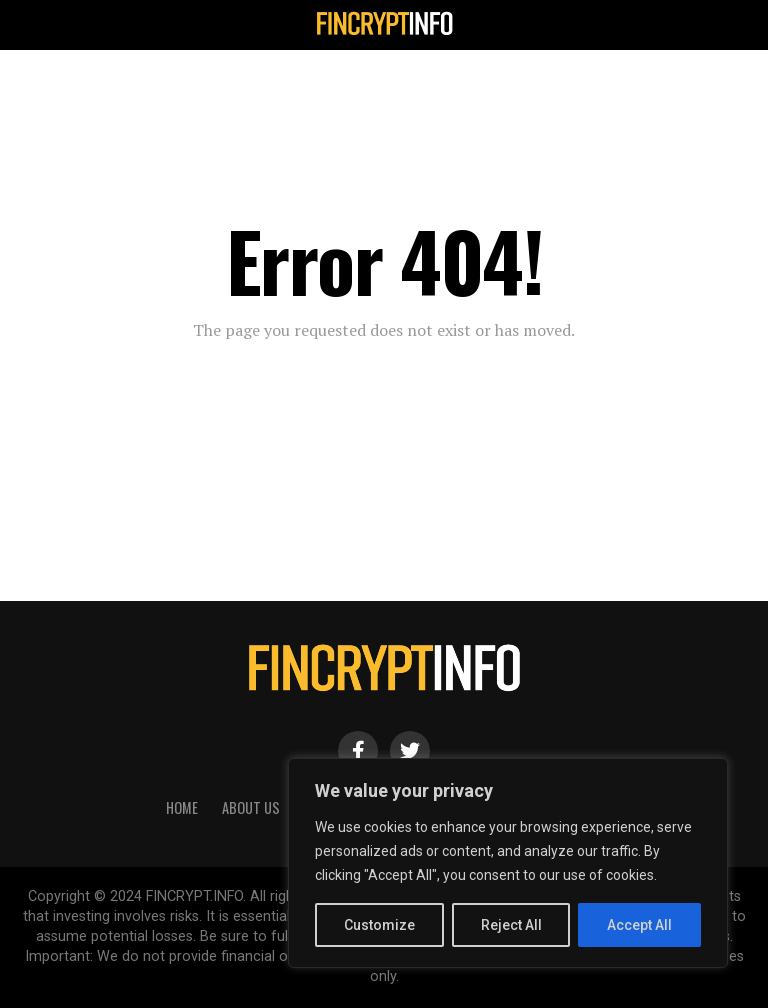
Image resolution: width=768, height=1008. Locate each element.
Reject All (511, 925)
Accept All (639, 925)
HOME (182, 807)
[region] (508, 863)
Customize (379, 925)
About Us (251, 807)
